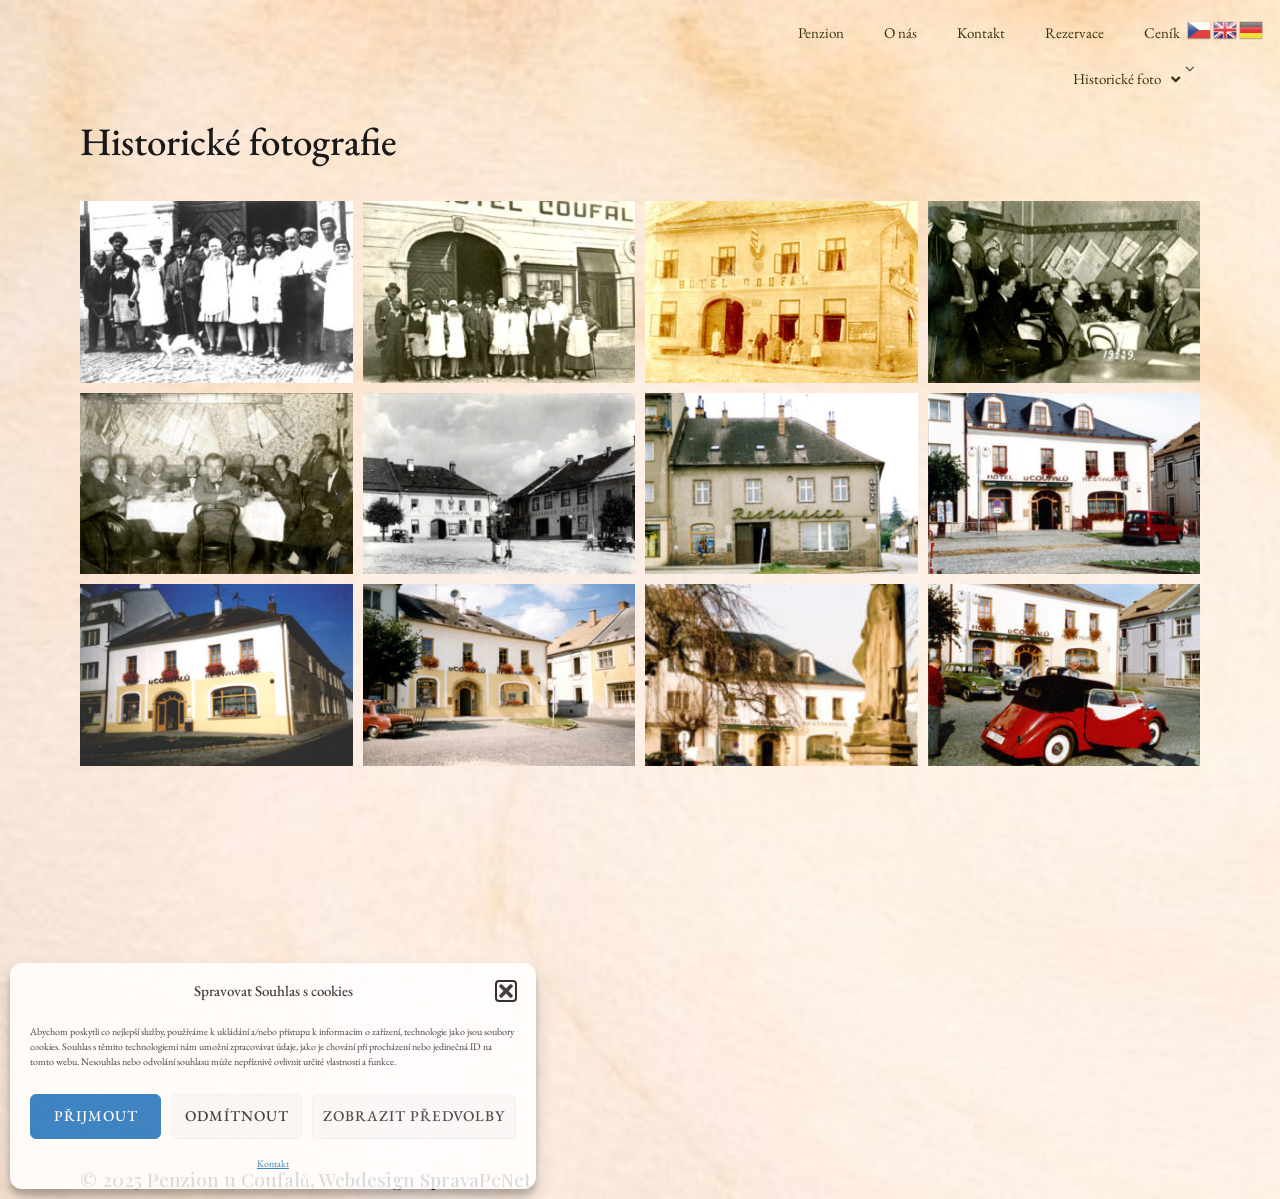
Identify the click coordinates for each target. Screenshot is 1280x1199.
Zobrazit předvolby (414, 1115)
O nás (900, 32)
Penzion (821, 32)
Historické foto (1126, 79)
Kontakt (273, 1163)
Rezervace (1074, 32)
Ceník (1162, 32)
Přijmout (96, 1115)
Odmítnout (237, 1115)
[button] (506, 991)
